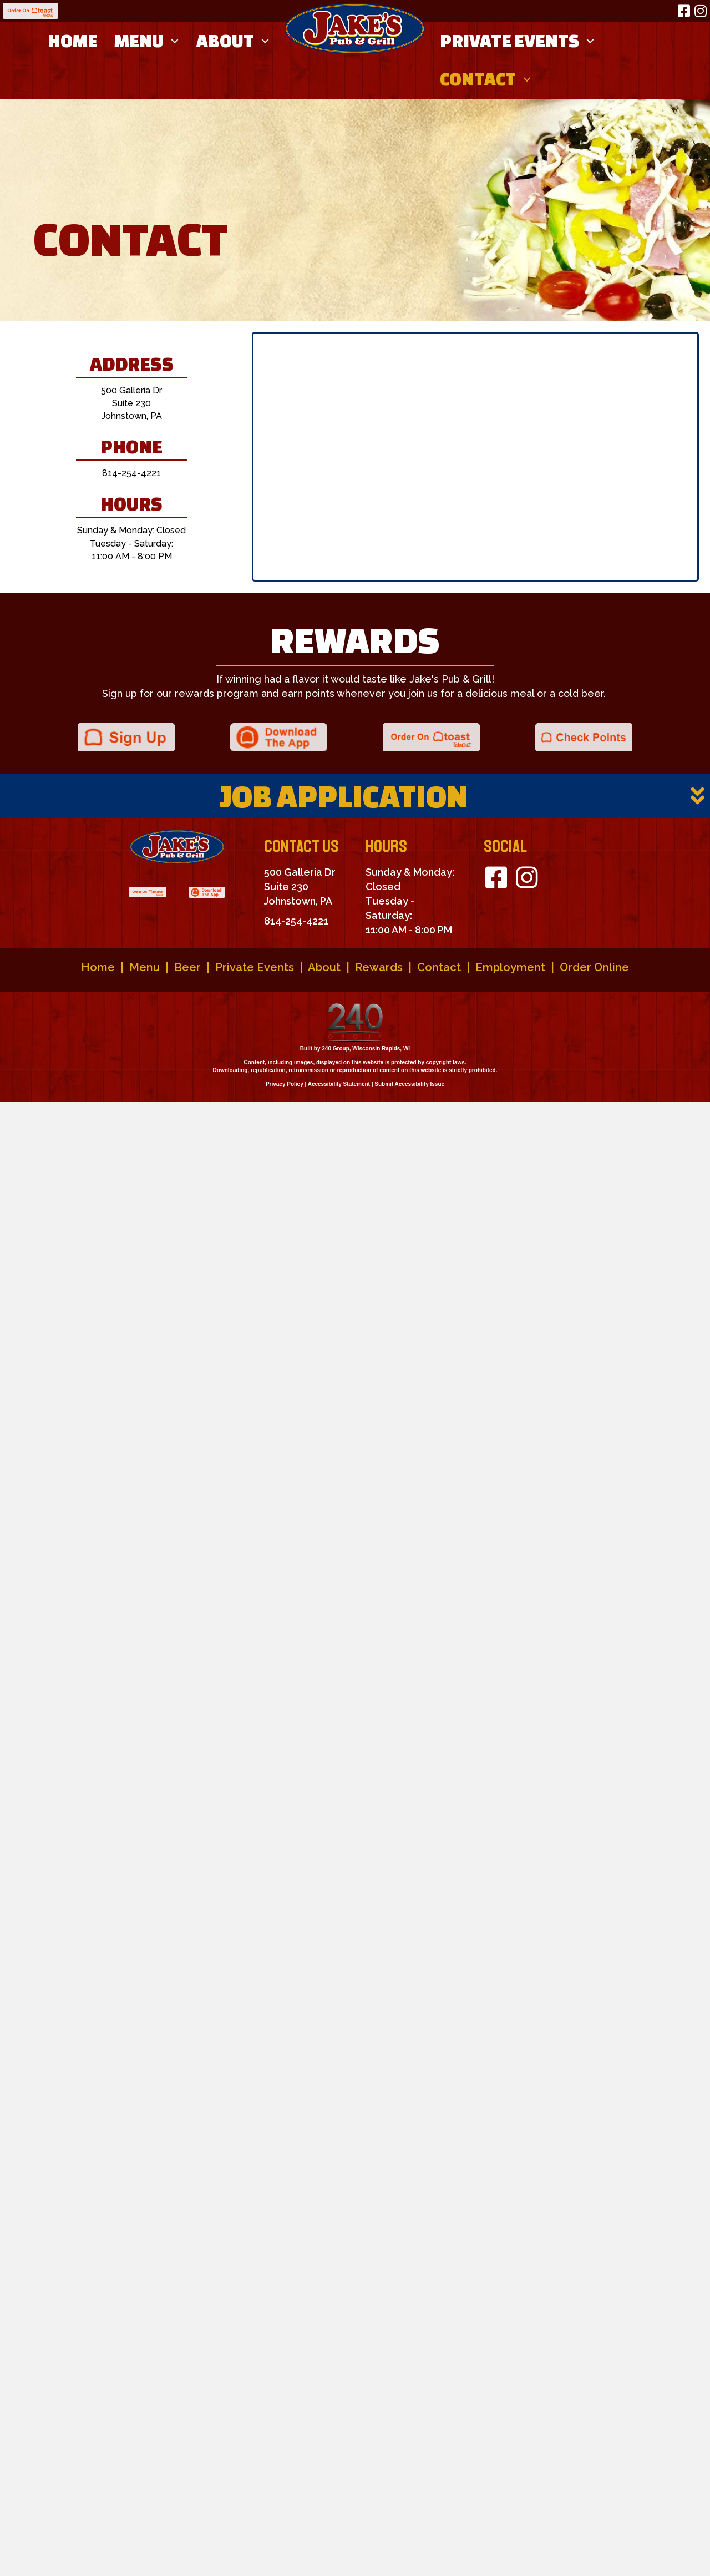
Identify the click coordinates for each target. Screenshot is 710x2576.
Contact (439, 967)
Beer (187, 967)
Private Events (254, 967)
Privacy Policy (284, 1084)
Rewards (379, 967)
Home (98, 967)
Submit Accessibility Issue (409, 1084)
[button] (684, 11)
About (324, 967)
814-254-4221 (131, 473)
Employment (510, 967)
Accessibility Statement (339, 1084)
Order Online (594, 967)
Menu (144, 967)
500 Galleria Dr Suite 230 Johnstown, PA (131, 403)
